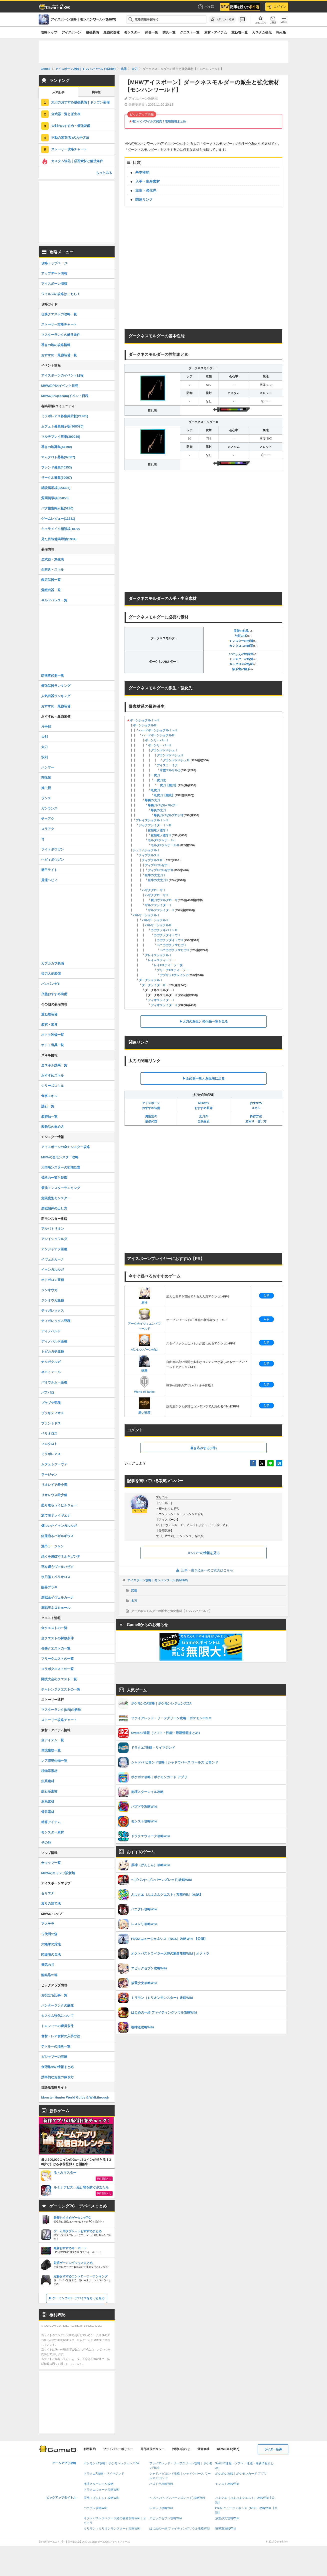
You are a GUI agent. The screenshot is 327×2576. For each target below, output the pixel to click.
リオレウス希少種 (54, 1495)
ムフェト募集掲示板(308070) (62, 426)
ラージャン (49, 1474)
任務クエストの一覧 (55, 1648)
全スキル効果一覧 (54, 1065)
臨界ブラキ (49, 1587)
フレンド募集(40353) (56, 467)
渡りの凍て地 (51, 1903)
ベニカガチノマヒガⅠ (172, 945)
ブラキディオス (52, 1413)
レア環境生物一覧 (54, 1760)
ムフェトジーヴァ (54, 1464)
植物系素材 (49, 1771)
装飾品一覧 (49, 1116)
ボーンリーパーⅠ (157, 740)
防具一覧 (169, 32)
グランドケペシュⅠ (164, 750)
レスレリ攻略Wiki (161, 2508)
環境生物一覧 (51, 1750)
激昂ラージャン (52, 1546)
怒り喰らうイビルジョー (59, 1505)
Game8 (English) (228, 2449)
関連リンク (144, 199)
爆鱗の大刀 (152, 800)
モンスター (132, 32)
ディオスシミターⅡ (164, 1005)
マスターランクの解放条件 (60, 335)
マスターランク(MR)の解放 (61, 1710)
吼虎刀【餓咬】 (164, 795)
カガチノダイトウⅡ (170, 940)
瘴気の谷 (47, 1965)
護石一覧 (47, 1106)
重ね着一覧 (239, 32)
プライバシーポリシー (118, 2449)
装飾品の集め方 (52, 1127)
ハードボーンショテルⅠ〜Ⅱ (158, 730)
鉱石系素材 (49, 1791)
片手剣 (46, 726)
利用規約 (90, 2449)
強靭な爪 (241, 636)
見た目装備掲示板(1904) (59, 539)
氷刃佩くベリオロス (55, 1577)
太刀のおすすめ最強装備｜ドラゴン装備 (80, 102)
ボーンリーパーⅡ (160, 745)
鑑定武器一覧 (51, 580)
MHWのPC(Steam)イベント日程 (64, 396)
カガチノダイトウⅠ (167, 935)
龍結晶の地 (49, 1975)
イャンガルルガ (52, 1270)
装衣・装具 (49, 1024)
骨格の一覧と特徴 (54, 1178)
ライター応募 (273, 2449)
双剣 (44, 757)
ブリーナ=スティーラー (172, 970)
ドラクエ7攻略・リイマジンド (104, 2473)
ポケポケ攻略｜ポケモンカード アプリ (241, 2473)
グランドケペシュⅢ (176, 760)
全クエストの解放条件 (57, 1638)
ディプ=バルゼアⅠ (157, 865)
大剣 (44, 737)
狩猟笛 (46, 778)
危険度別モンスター (55, 1198)
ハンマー (47, 767)
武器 (134, 1590)
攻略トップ (49, 32)
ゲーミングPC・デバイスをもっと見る (78, 2298)
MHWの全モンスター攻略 (60, 1157)
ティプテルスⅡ (149, 855)
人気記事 (58, 92)
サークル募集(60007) (56, 477)
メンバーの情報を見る (203, 1553)
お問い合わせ (181, 2449)
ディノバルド (51, 1331)
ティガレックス (52, 1310)
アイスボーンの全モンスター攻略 (65, 1147)
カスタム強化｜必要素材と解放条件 (77, 161)
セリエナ (47, 1893)
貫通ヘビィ (49, 880)
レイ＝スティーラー (161, 960)
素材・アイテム (215, 32)
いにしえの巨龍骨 (241, 654)
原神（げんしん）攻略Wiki (101, 2498)
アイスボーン (71, 32)
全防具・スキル (52, 569)
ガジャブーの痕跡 (54, 2057)
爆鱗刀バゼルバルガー (163, 805)
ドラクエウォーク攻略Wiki (101, 2489)
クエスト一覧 (189, 32)
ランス (46, 798)
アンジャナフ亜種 (54, 1249)
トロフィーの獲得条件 (57, 2026)
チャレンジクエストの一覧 (60, 1689)
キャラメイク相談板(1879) (60, 529)
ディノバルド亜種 (54, 1341)
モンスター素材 (52, 1832)
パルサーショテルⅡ (155, 920)
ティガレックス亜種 (55, 1321)
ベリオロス (49, 1433)
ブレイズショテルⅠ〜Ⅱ (152, 820)
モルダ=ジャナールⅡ (165, 845)
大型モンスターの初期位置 (60, 1167)
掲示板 (281, 32)
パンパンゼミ (51, 984)
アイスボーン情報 (54, 284)
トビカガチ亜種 (52, 1351)
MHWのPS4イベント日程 (59, 386)
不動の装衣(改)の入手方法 (70, 137)
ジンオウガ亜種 (52, 1300)
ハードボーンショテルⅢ (158, 735)
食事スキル (49, 1096)
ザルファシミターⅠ (158, 905)
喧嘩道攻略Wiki (225, 2528)
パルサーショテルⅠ (146, 915)
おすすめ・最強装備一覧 (59, 355)
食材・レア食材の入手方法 (60, 2036)
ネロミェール (51, 1372)
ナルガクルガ (51, 1362)
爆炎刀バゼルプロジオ (169, 815)
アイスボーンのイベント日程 (62, 375)
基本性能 (142, 172)
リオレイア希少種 (54, 1485)
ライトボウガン (52, 849)
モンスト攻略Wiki (227, 2484)
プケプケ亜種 (51, 1403)
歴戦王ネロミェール (55, 1608)
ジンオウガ (49, 1290)
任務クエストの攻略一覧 (59, 314)
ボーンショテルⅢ (145, 725)
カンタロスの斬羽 (241, 646)
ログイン (276, 6)
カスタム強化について (57, 2016)
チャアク (47, 819)
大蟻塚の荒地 (51, 1944)
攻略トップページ (54, 263)
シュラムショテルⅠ (146, 850)
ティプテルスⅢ (152, 860)
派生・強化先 (145, 190)
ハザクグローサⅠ (154, 890)
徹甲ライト (49, 870)
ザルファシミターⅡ (161, 910)
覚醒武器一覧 (51, 590)
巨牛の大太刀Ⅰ (155, 875)
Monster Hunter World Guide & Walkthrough (75, 2097)
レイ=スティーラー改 (168, 965)
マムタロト (49, 1444)
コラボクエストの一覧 (57, 1669)
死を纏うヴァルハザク (57, 1567)
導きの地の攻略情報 (55, 345)
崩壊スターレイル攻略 (99, 2484)
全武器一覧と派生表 (65, 114)
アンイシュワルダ (54, 1239)
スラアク (47, 829)
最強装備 (92, 32)
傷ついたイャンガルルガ (59, 1526)
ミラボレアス (51, 1454)
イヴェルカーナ (52, 1259)
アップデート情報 (54, 273)
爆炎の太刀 (158, 810)
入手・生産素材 (147, 181)
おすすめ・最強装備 (55, 706)
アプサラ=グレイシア (174, 975)
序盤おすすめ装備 (54, 994)
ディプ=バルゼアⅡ (160, 870)
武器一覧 (151, 32)
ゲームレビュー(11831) (58, 518)
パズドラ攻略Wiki (161, 2484)
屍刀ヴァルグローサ (164, 900)
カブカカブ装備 (52, 963)
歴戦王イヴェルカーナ (57, 1597)
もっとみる (104, 173)
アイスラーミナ (167, 765)
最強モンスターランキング (60, 1188)
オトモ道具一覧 (52, 1045)
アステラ (47, 1924)
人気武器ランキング (55, 696)
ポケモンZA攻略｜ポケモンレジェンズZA (111, 2463)
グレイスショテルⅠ (158, 955)
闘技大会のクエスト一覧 (59, 1679)
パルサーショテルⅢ (158, 925)
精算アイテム (51, 1822)
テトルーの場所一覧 (55, 2046)
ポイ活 (205, 7)
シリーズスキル (52, 1086)
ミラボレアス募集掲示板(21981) (64, 416)
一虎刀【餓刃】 (167, 785)
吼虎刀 (155, 790)
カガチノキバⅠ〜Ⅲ (164, 930)
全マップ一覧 (51, 1863)
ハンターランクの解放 (57, 2005)
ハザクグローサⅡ (157, 895)
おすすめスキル (52, 1075)
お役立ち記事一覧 (54, 1995)
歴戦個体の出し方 (54, 1208)
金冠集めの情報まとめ (57, 2067)
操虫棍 (46, 788)
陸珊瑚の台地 (51, 1954)
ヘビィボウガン (52, 859)
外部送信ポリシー (152, 2449)
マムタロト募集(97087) (58, 457)
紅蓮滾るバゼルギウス (57, 1536)
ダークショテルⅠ (151, 980)
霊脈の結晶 (241, 631)
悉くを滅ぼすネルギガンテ (60, 1556)
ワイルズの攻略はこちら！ (60, 294)
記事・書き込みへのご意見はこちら (203, 1570)
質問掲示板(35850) (55, 498)
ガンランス (49, 808)
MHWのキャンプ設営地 (58, 1873)
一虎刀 (155, 775)
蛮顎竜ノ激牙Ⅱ (161, 835)
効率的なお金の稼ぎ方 (57, 2077)
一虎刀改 (160, 780)
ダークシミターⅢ (154, 985)
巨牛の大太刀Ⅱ (158, 880)
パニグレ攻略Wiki (95, 2508)
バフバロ (47, 1392)
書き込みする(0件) (203, 1448)
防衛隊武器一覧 (52, 675)
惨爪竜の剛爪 (241, 669)
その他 (46, 1842)
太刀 (134, 1601)
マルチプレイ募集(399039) (60, 436)
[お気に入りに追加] (222, 19)
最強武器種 (111, 32)
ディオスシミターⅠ (161, 1000)
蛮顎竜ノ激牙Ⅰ (158, 830)
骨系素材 (47, 1812)
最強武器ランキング (55, 686)
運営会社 (203, 2449)
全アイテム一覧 (52, 1740)
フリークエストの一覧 (57, 1659)
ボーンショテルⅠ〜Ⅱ (145, 720)
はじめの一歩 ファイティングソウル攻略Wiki (179, 2528)
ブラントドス (51, 1423)
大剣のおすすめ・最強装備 (70, 126)
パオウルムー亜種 (54, 1382)
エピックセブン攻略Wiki (165, 2518)
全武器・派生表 (52, 559)
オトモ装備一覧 (52, 1035)
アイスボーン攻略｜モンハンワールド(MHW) (157, 1580)
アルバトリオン (52, 1229)
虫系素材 (47, 1781)
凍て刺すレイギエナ (55, 1515)
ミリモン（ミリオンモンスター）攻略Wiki (112, 2528)
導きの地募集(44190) (56, 447)
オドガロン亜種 (52, 1280)
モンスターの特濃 (241, 641)
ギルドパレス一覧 (54, 600)
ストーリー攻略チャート (69, 149)
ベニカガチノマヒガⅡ (175, 950)
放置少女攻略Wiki (227, 2518)
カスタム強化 (262, 32)
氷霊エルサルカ (170, 770)
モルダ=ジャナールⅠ (162, 840)
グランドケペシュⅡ (170, 755)
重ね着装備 (49, 1014)
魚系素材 (47, 1801)
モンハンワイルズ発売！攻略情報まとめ (159, 121)
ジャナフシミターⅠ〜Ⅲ (155, 825)
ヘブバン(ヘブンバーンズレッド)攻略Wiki (177, 2498)
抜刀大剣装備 (51, 973)
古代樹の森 (49, 1934)
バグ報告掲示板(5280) (57, 508)
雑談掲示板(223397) (55, 488)
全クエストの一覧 (54, 1628)
